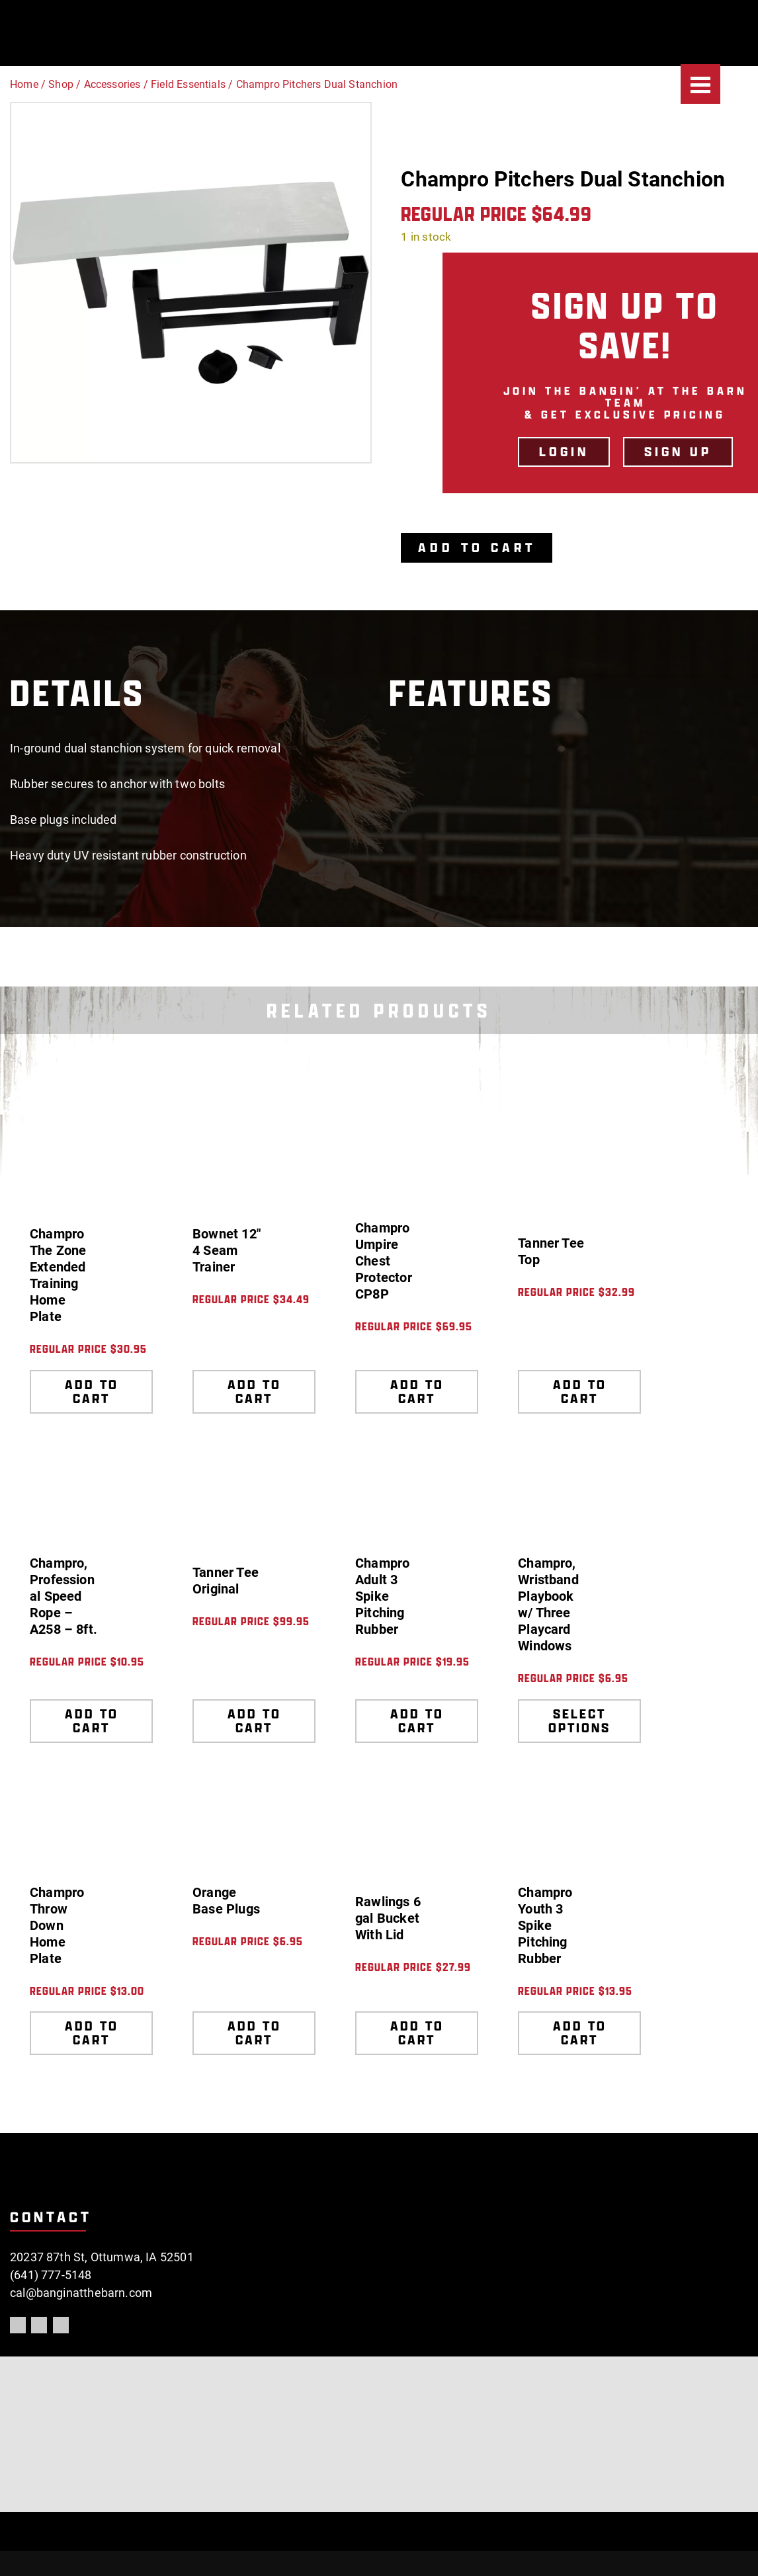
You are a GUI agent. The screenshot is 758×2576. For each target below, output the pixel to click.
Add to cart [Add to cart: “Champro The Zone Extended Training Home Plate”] (91, 1391)
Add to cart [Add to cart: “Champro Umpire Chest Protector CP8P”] (417, 1391)
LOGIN (564, 451)
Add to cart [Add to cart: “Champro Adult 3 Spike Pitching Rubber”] (417, 1720)
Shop (60, 84)
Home (24, 84)
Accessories (112, 84)
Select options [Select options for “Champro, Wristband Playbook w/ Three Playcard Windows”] (579, 1720)
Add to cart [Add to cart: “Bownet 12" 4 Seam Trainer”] (254, 1391)
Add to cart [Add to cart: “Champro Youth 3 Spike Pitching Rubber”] (580, 2032)
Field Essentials (188, 84)
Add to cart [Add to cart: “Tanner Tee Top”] (580, 1391)
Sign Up (678, 451)
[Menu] (700, 84)
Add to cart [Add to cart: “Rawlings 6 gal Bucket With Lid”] (417, 2032)
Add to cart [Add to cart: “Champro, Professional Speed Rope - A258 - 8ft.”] (91, 1720)
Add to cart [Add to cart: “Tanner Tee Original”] (254, 1720)
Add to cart (477, 547)
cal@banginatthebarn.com (81, 2293)
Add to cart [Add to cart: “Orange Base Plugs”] (254, 2032)
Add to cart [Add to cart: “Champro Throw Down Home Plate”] (91, 2032)
